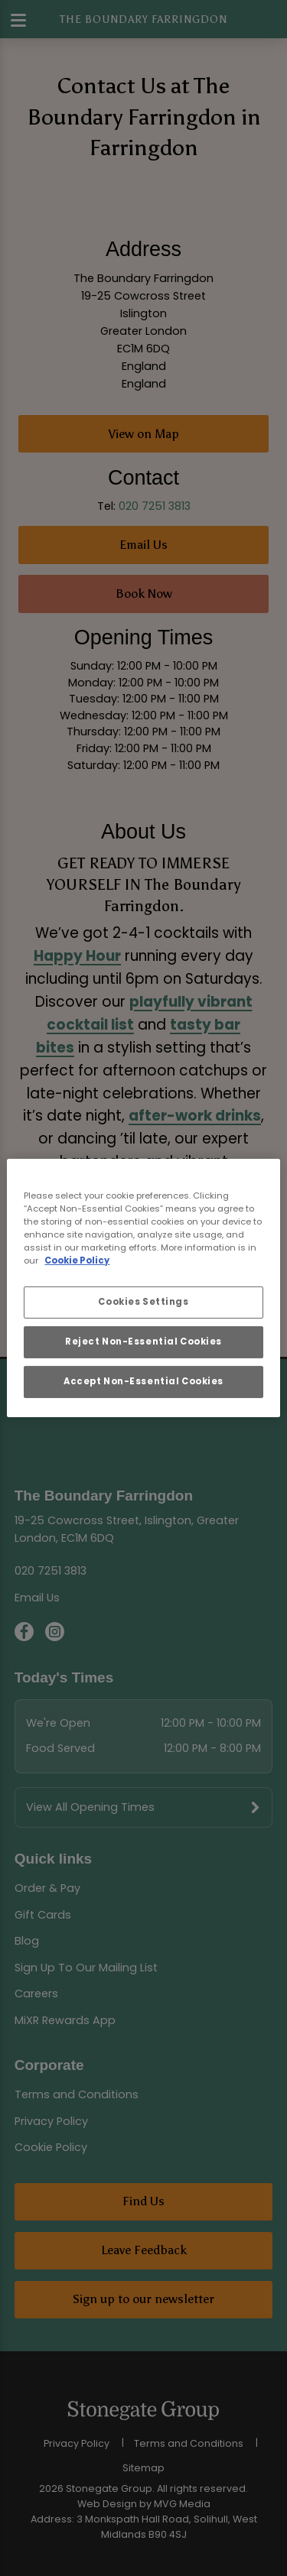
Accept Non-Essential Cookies (143, 1381)
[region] (143, 1288)
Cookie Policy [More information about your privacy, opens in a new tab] (76, 1260)
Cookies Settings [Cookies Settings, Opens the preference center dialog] (143, 1302)
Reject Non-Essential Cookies (143, 1341)
